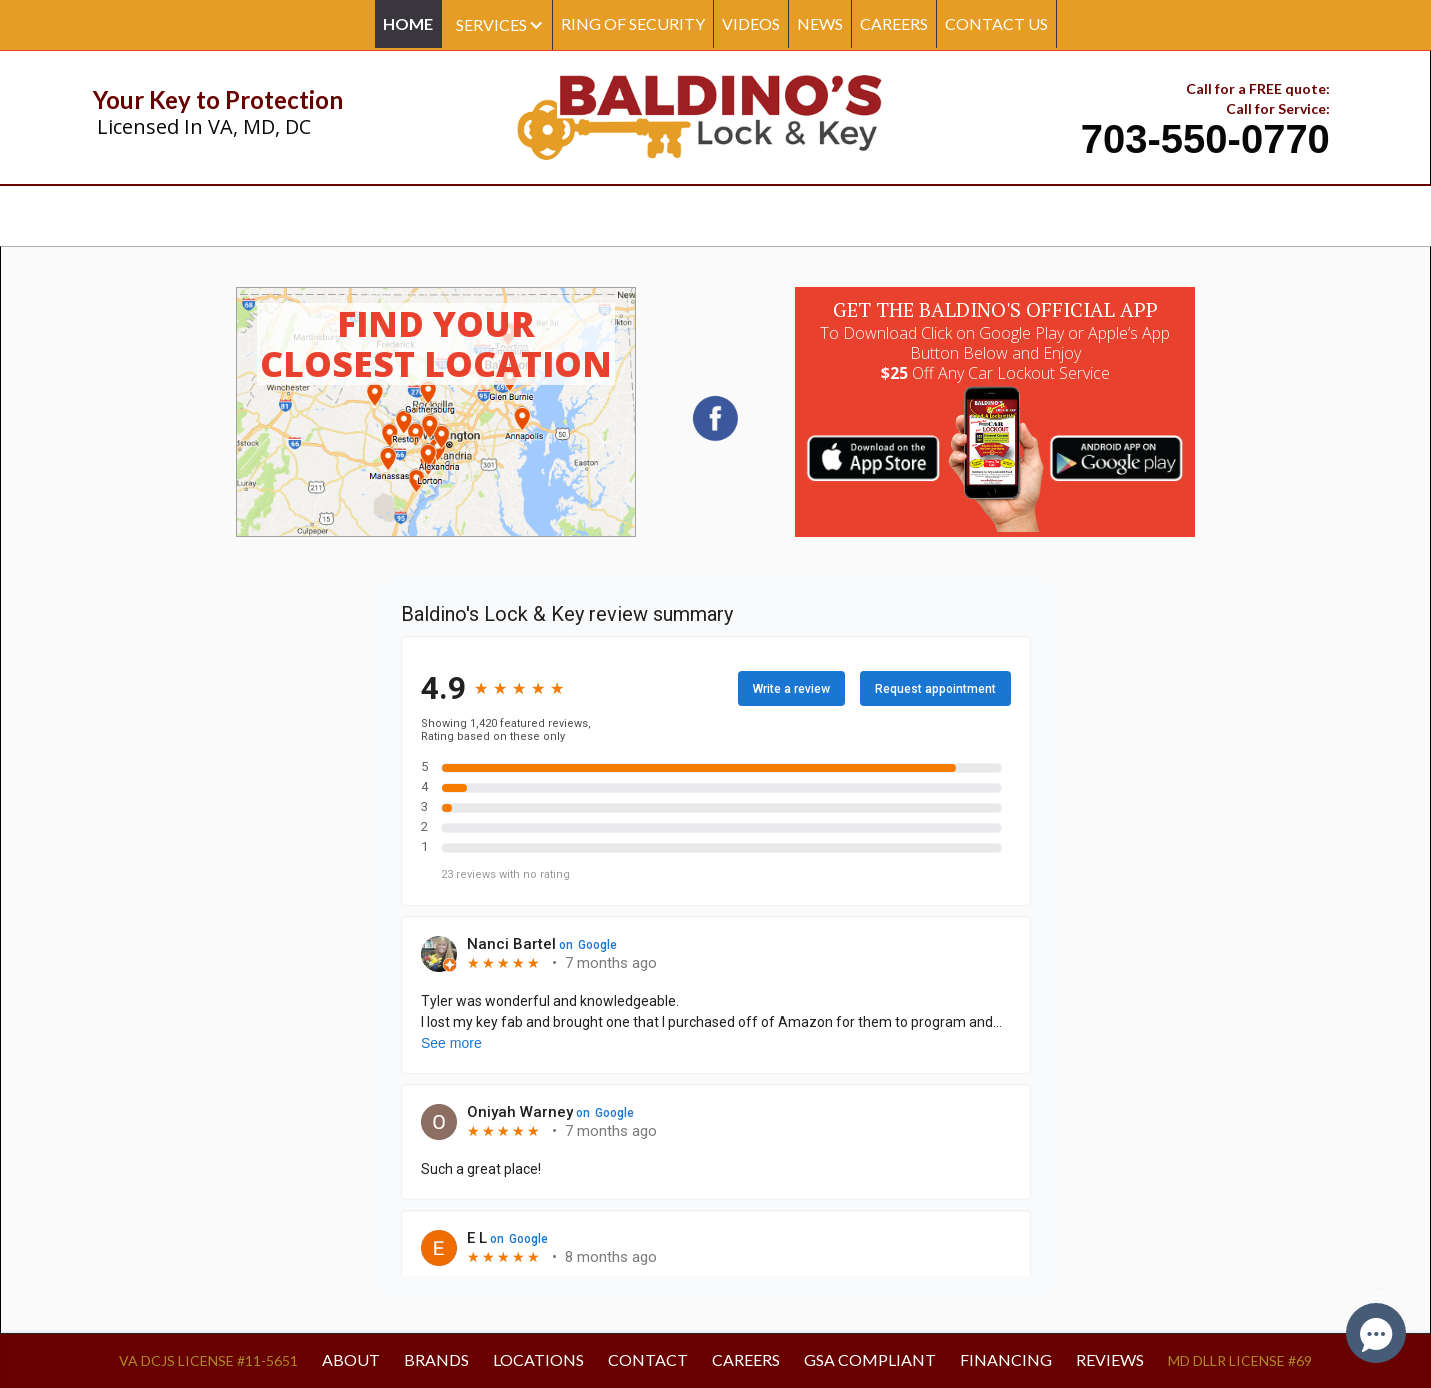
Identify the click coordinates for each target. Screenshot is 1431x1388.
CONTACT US (996, 23)
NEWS (820, 23)
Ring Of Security (633, 23)
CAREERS (894, 23)
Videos (751, 23)
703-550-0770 (1205, 139)
